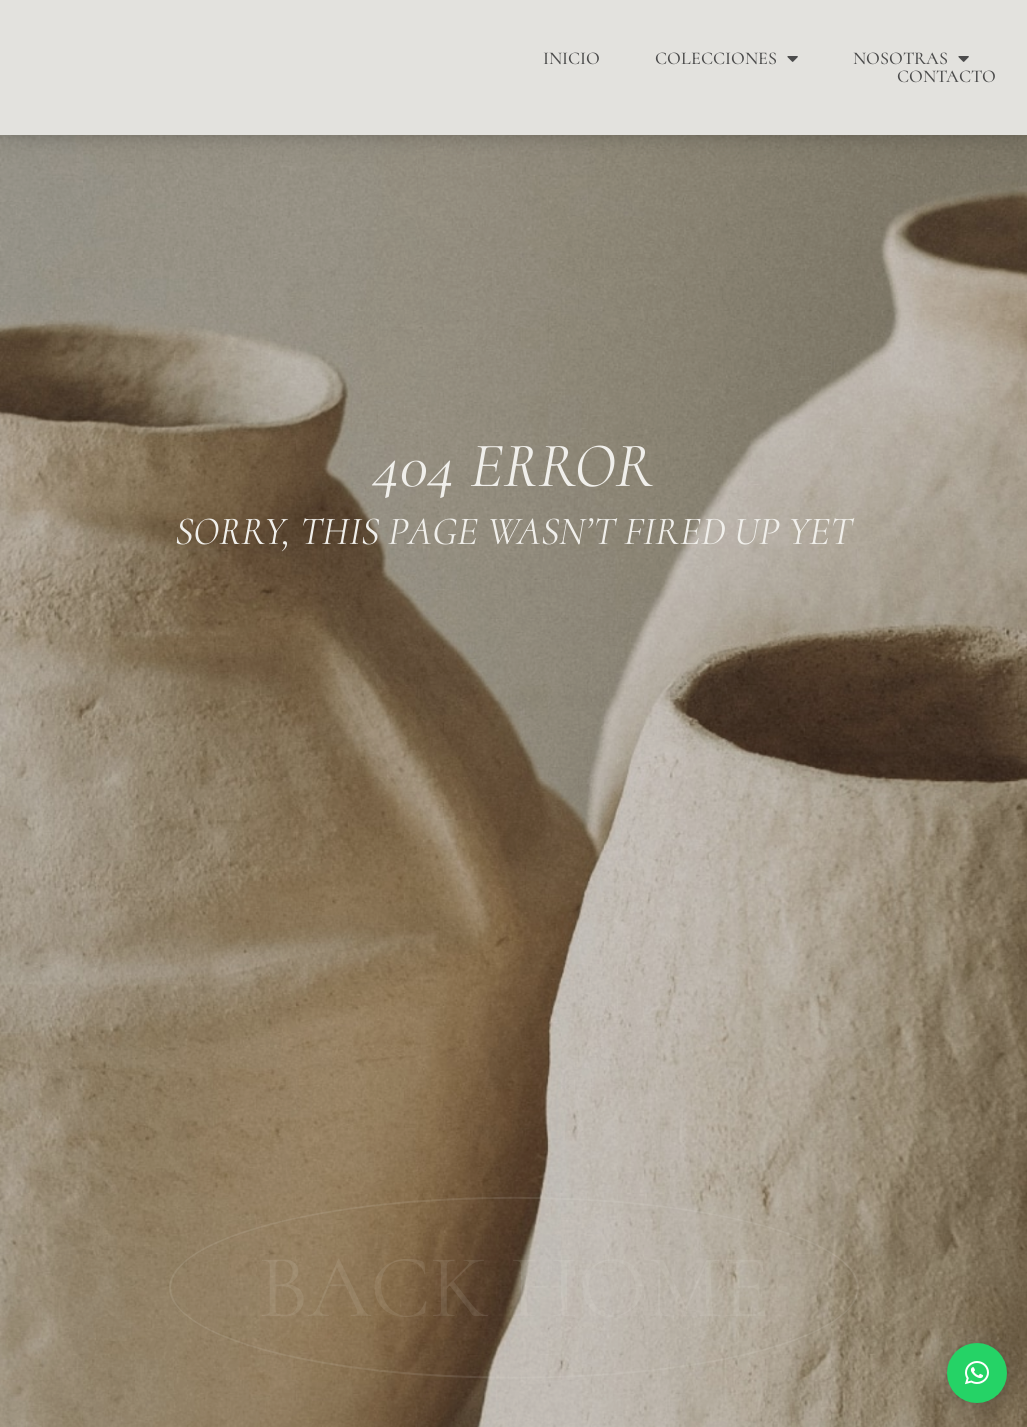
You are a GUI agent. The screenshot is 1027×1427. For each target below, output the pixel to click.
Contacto (946, 76)
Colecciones (726, 58)
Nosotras (911, 58)
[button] (977, 1373)
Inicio (571, 58)
